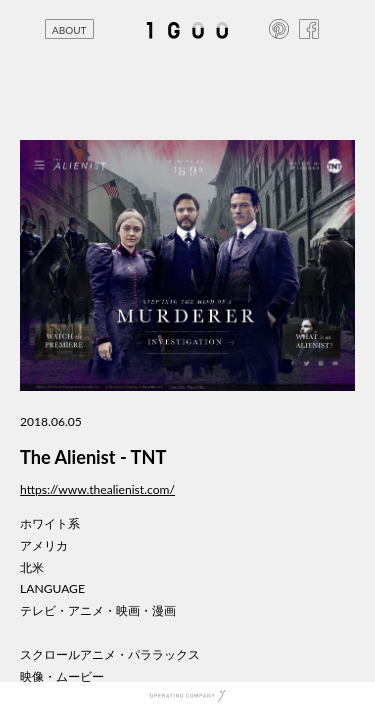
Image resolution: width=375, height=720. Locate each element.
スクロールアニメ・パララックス (110, 654)
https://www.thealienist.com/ (97, 489)
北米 (32, 567)
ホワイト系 (50, 523)
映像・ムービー (62, 676)
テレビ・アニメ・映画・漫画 (98, 610)
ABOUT (69, 30)
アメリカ (44, 545)
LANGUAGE (52, 588)
